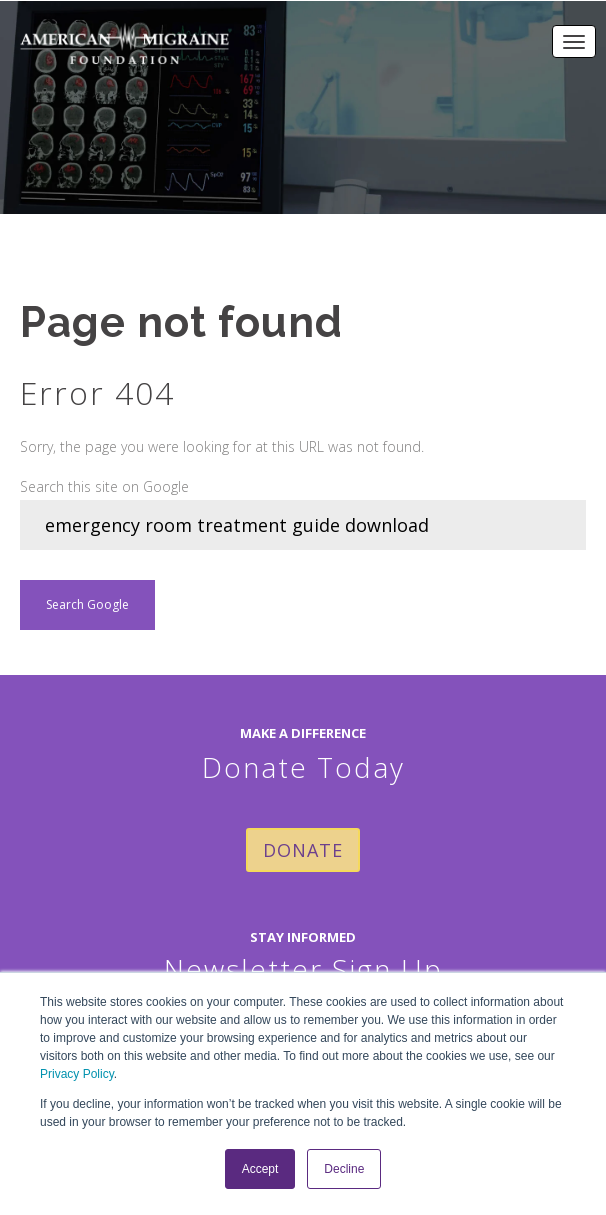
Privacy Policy (77, 1074)
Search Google (87, 604)
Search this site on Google (104, 486)
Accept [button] (260, 1169)
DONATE (303, 850)
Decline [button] (344, 1169)
